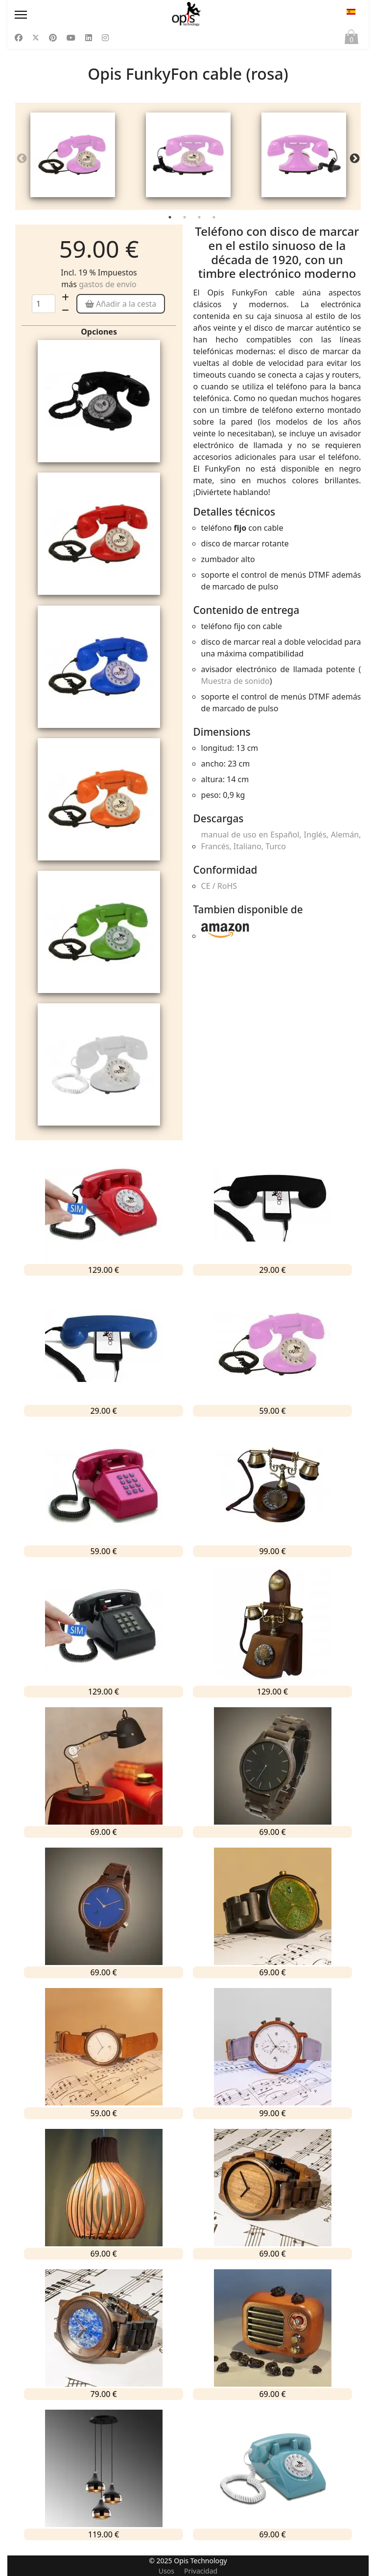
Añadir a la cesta (121, 307)
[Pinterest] (53, 37)
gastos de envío (108, 287)
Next (354, 160)
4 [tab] (215, 222)
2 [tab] (185, 222)
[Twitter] (35, 37)
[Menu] (66, 14)
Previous (21, 160)
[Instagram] (105, 37)
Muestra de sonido (235, 684)
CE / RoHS (219, 889)
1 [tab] (171, 222)
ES (351, 12)
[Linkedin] (88, 37)
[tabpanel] (73, 158)
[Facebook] (19, 37)
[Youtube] (71, 37)
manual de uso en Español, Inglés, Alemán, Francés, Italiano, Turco (281, 844)
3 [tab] (200, 222)
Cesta (351, 39)
